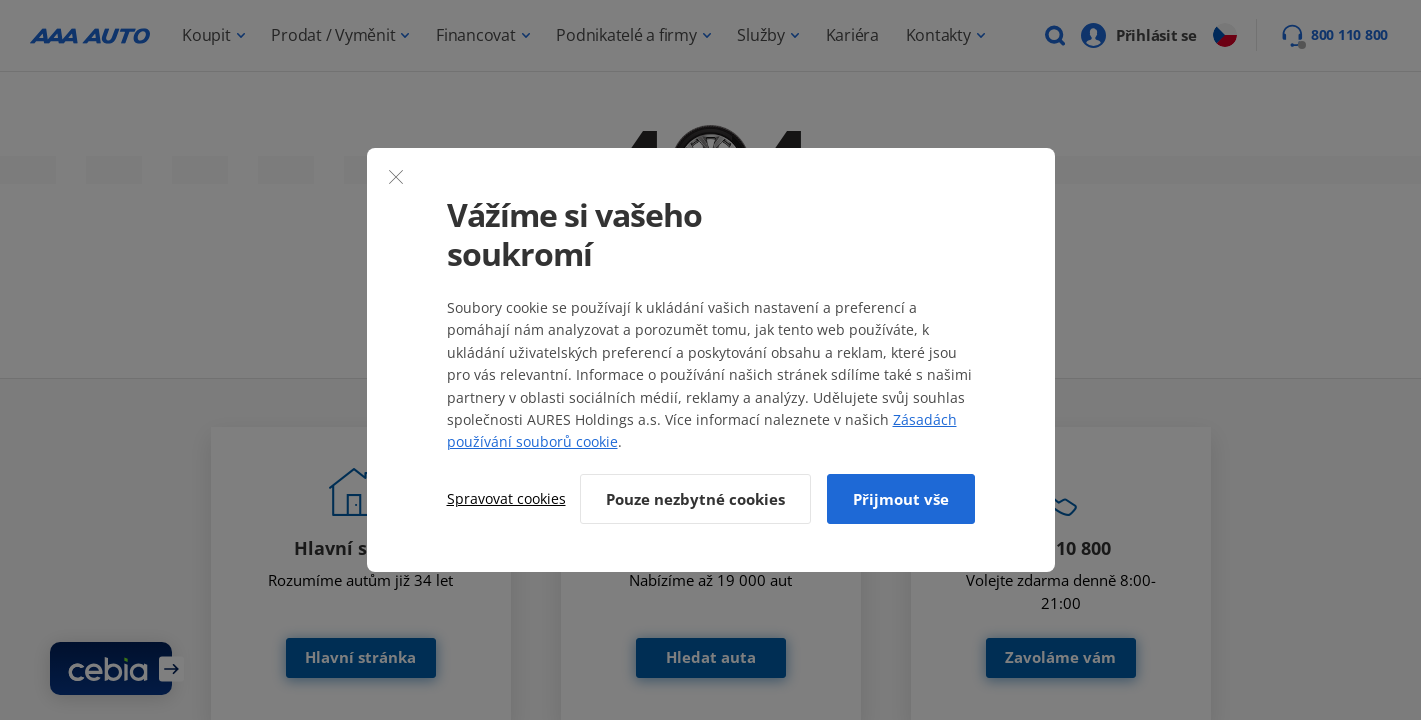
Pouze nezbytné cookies (695, 499)
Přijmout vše (901, 499)
